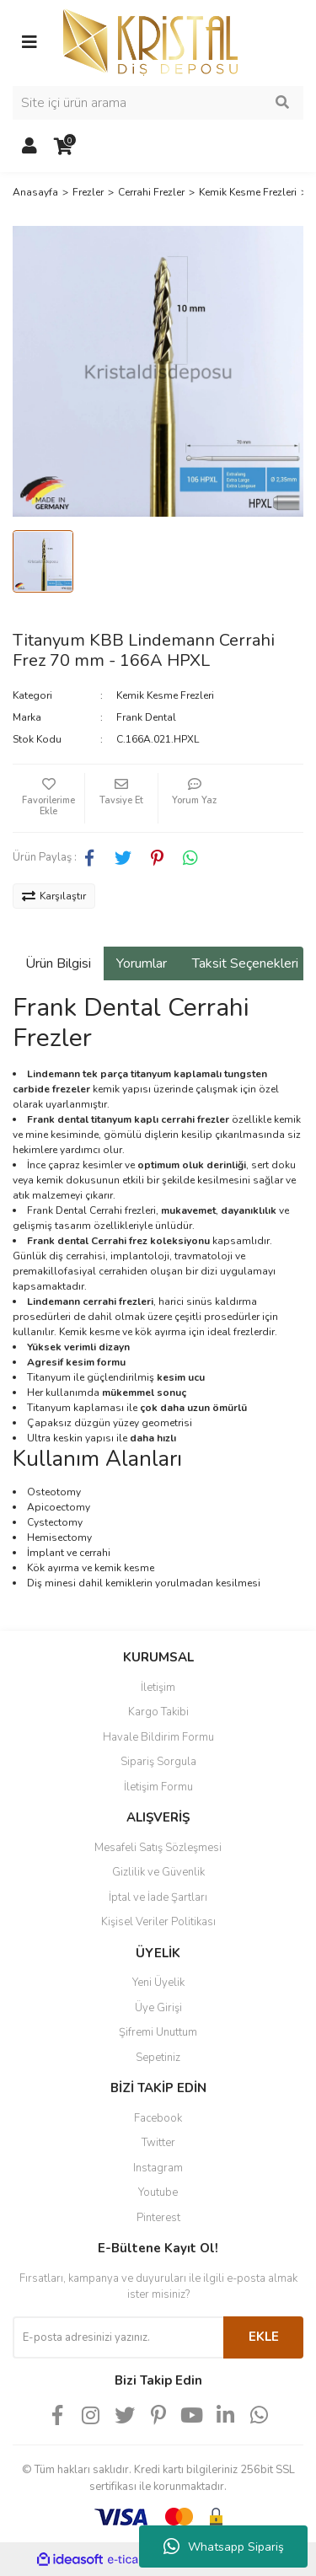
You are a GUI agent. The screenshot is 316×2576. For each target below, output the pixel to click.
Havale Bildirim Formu (158, 1737)
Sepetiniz (158, 2057)
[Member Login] (29, 146)
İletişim (158, 1687)
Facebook (158, 2118)
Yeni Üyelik (158, 1982)
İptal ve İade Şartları (158, 1897)
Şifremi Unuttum (158, 2032)
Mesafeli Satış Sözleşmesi (158, 1847)
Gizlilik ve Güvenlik (158, 1872)
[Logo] (150, 41)
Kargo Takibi (158, 1712)
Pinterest (158, 2217)
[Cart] (63, 147)
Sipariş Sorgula (158, 1761)
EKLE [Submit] (264, 2336)
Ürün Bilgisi (58, 963)
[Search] (158, 103)
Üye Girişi (158, 2007)
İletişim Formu (158, 1787)
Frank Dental (146, 717)
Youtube (158, 2192)
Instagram (158, 2168)
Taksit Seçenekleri (245, 963)
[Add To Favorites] (48, 798)
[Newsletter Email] (118, 2337)
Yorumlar (141, 963)
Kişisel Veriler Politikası (158, 1921)
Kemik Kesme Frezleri (165, 695)
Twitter (158, 2142)
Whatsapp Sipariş (223, 2546)
